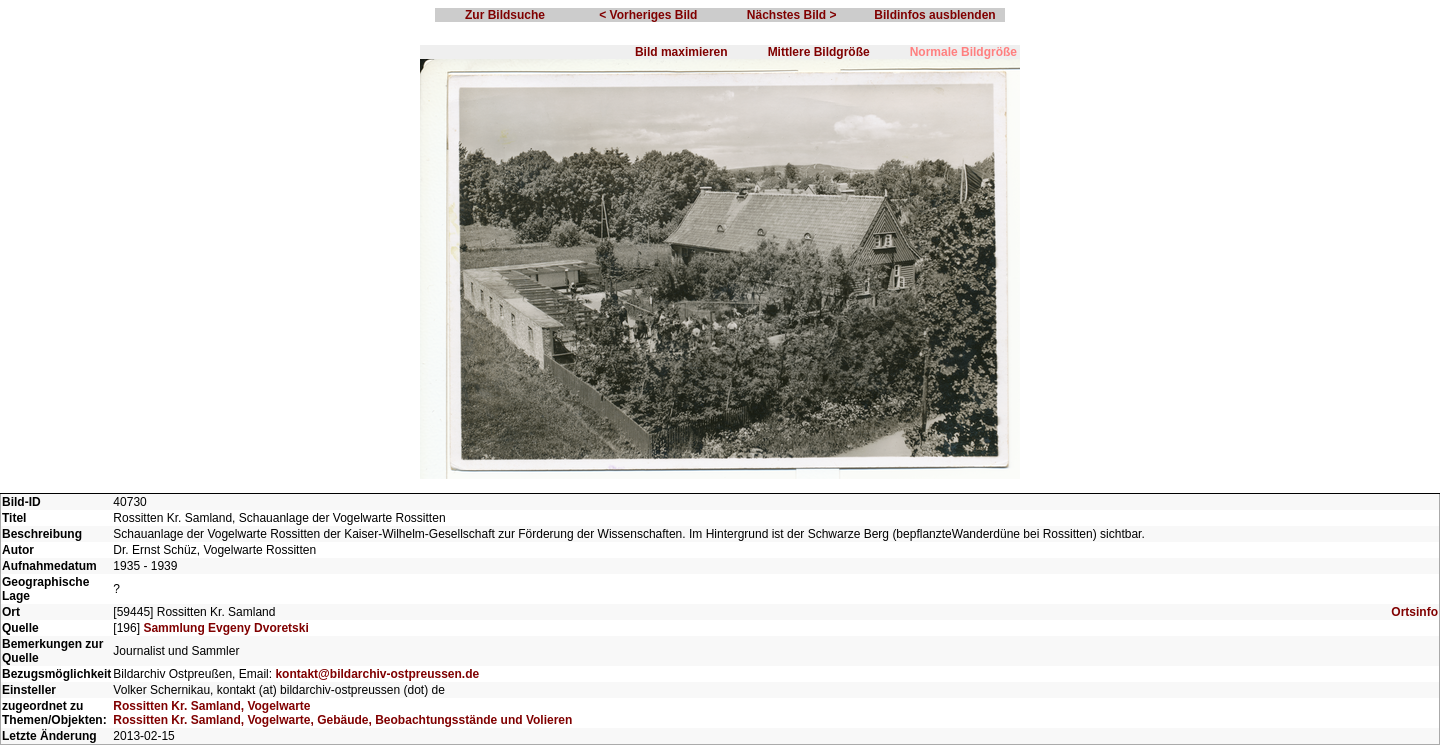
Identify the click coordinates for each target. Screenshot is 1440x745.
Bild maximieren (681, 52)
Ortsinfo (1414, 612)
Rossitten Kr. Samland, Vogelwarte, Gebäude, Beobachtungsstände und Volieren (342, 720)
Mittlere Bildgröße (819, 52)
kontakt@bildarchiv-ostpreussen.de (377, 674)
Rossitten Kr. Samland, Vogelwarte (211, 706)
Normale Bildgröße (963, 52)
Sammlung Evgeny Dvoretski (225, 628)
